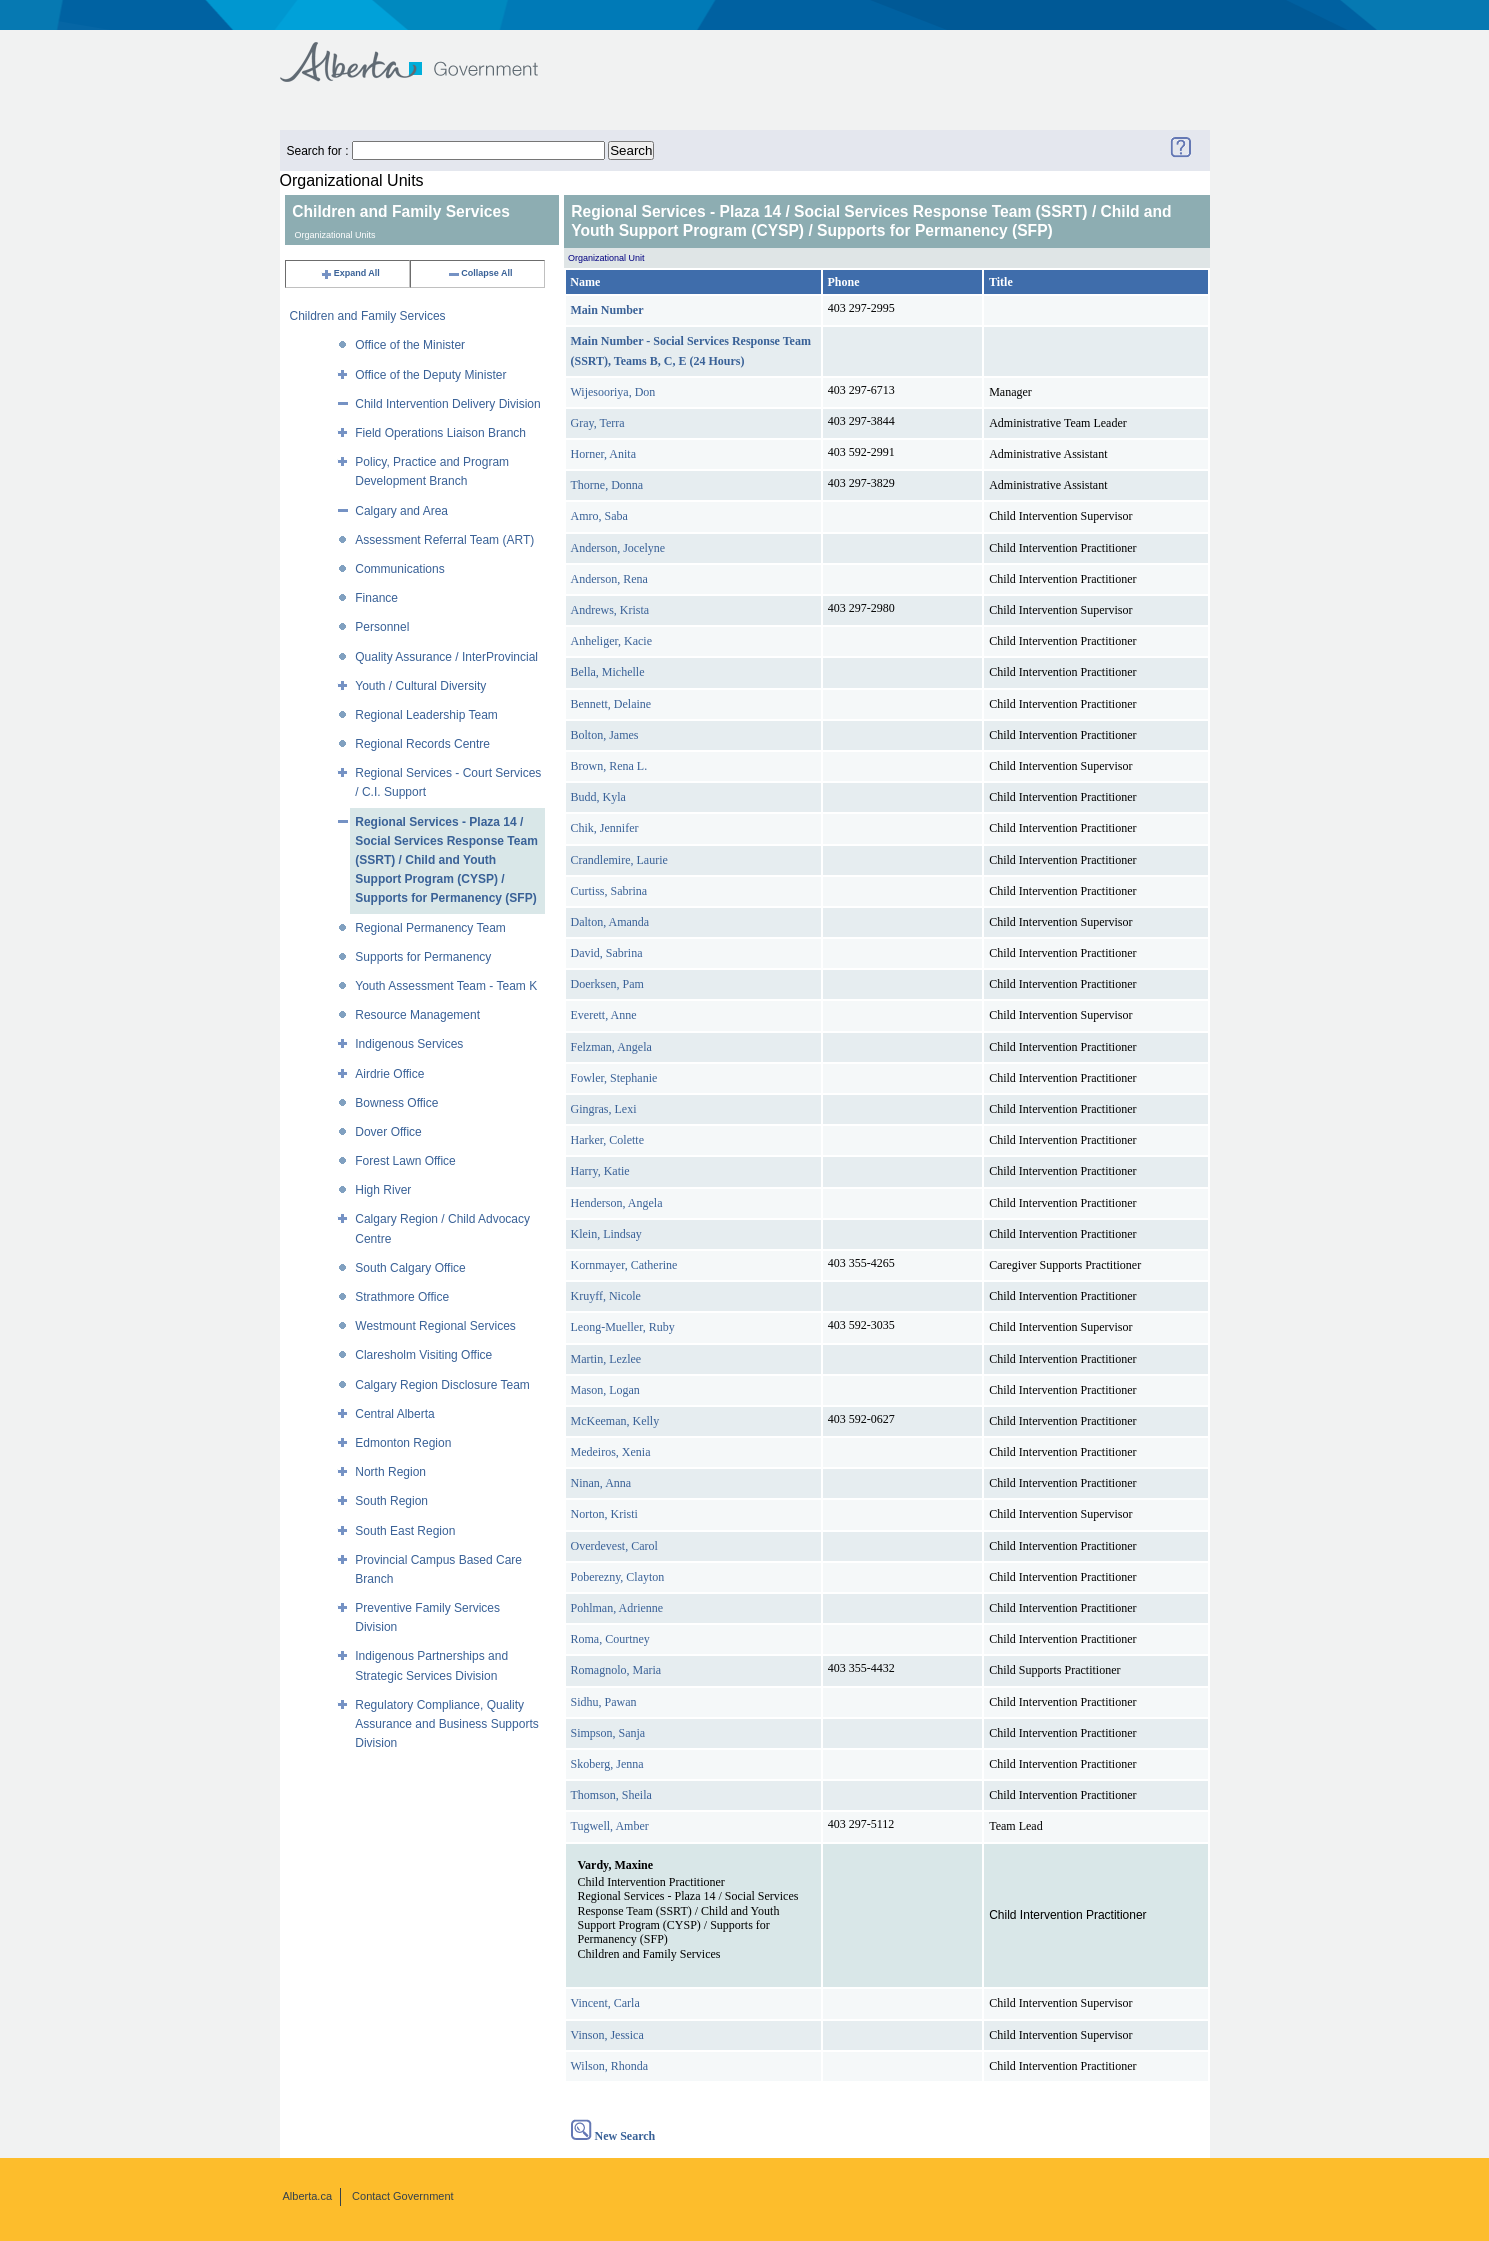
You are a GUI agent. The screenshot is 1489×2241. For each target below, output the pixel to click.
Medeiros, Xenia (611, 1452)
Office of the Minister (410, 345)
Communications (399, 569)
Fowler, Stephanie (614, 1078)
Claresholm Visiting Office (423, 1355)
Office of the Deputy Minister (430, 375)
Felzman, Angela (611, 1047)
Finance (376, 598)
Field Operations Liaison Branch (440, 433)
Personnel (382, 627)
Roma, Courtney (610, 1639)
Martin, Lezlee (606, 1359)
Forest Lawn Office (405, 1161)
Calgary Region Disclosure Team (442, 1385)
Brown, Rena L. (609, 766)
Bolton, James (605, 735)
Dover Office (388, 1132)
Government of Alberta (425, 52)
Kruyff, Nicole (606, 1296)
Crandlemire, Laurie (619, 860)
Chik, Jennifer (605, 828)
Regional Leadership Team (426, 715)
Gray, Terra (598, 423)
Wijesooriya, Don (613, 392)
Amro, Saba (599, 516)
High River (383, 1190)
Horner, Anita (604, 454)
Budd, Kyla (598, 797)
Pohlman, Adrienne (617, 1608)
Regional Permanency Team (430, 928)
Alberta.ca (308, 2196)
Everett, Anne (604, 1015)
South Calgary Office (410, 1268)
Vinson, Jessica (607, 2035)
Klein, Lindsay (606, 1234)
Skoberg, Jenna (607, 1764)
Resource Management (417, 1015)
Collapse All (479, 273)
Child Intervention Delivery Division (447, 404)
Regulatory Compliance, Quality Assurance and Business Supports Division (446, 1724)
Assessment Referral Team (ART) (444, 540)
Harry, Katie (600, 1171)
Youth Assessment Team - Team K (446, 986)
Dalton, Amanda (610, 922)
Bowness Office (396, 1103)
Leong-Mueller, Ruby (623, 1327)
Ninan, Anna (601, 1483)
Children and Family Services (368, 316)
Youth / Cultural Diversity (420, 686)
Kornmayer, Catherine (624, 1265)
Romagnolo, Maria (616, 1670)
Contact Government (403, 2196)
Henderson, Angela (617, 1203)
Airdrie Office (389, 1074)
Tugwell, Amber (610, 1826)
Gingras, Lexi (604, 1109)
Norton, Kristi (604, 1514)
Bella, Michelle (608, 672)
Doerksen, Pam (607, 984)
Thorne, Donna (607, 485)
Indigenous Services (409, 1044)
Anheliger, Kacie (611, 641)
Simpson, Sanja (608, 1733)
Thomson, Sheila (611, 1795)
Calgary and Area (401, 511)
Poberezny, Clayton (618, 1577)
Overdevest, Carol (614, 1546)
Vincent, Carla (605, 2003)
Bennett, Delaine (611, 704)
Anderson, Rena (609, 579)
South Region (391, 1501)
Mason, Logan (605, 1390)
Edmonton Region (403, 1443)
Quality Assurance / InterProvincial (446, 657)
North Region (390, 1472)
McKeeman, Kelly (615, 1421)
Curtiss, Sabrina (609, 891)
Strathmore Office (402, 1297)
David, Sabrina (607, 953)
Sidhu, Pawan (604, 1702)
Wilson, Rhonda (610, 2066)
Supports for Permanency (423, 957)
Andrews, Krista (610, 610)
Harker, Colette (608, 1140)
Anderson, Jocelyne (618, 548)
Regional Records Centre (422, 744)
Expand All (350, 273)
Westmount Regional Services (435, 1326)
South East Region (405, 1531)
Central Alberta (394, 1414)
